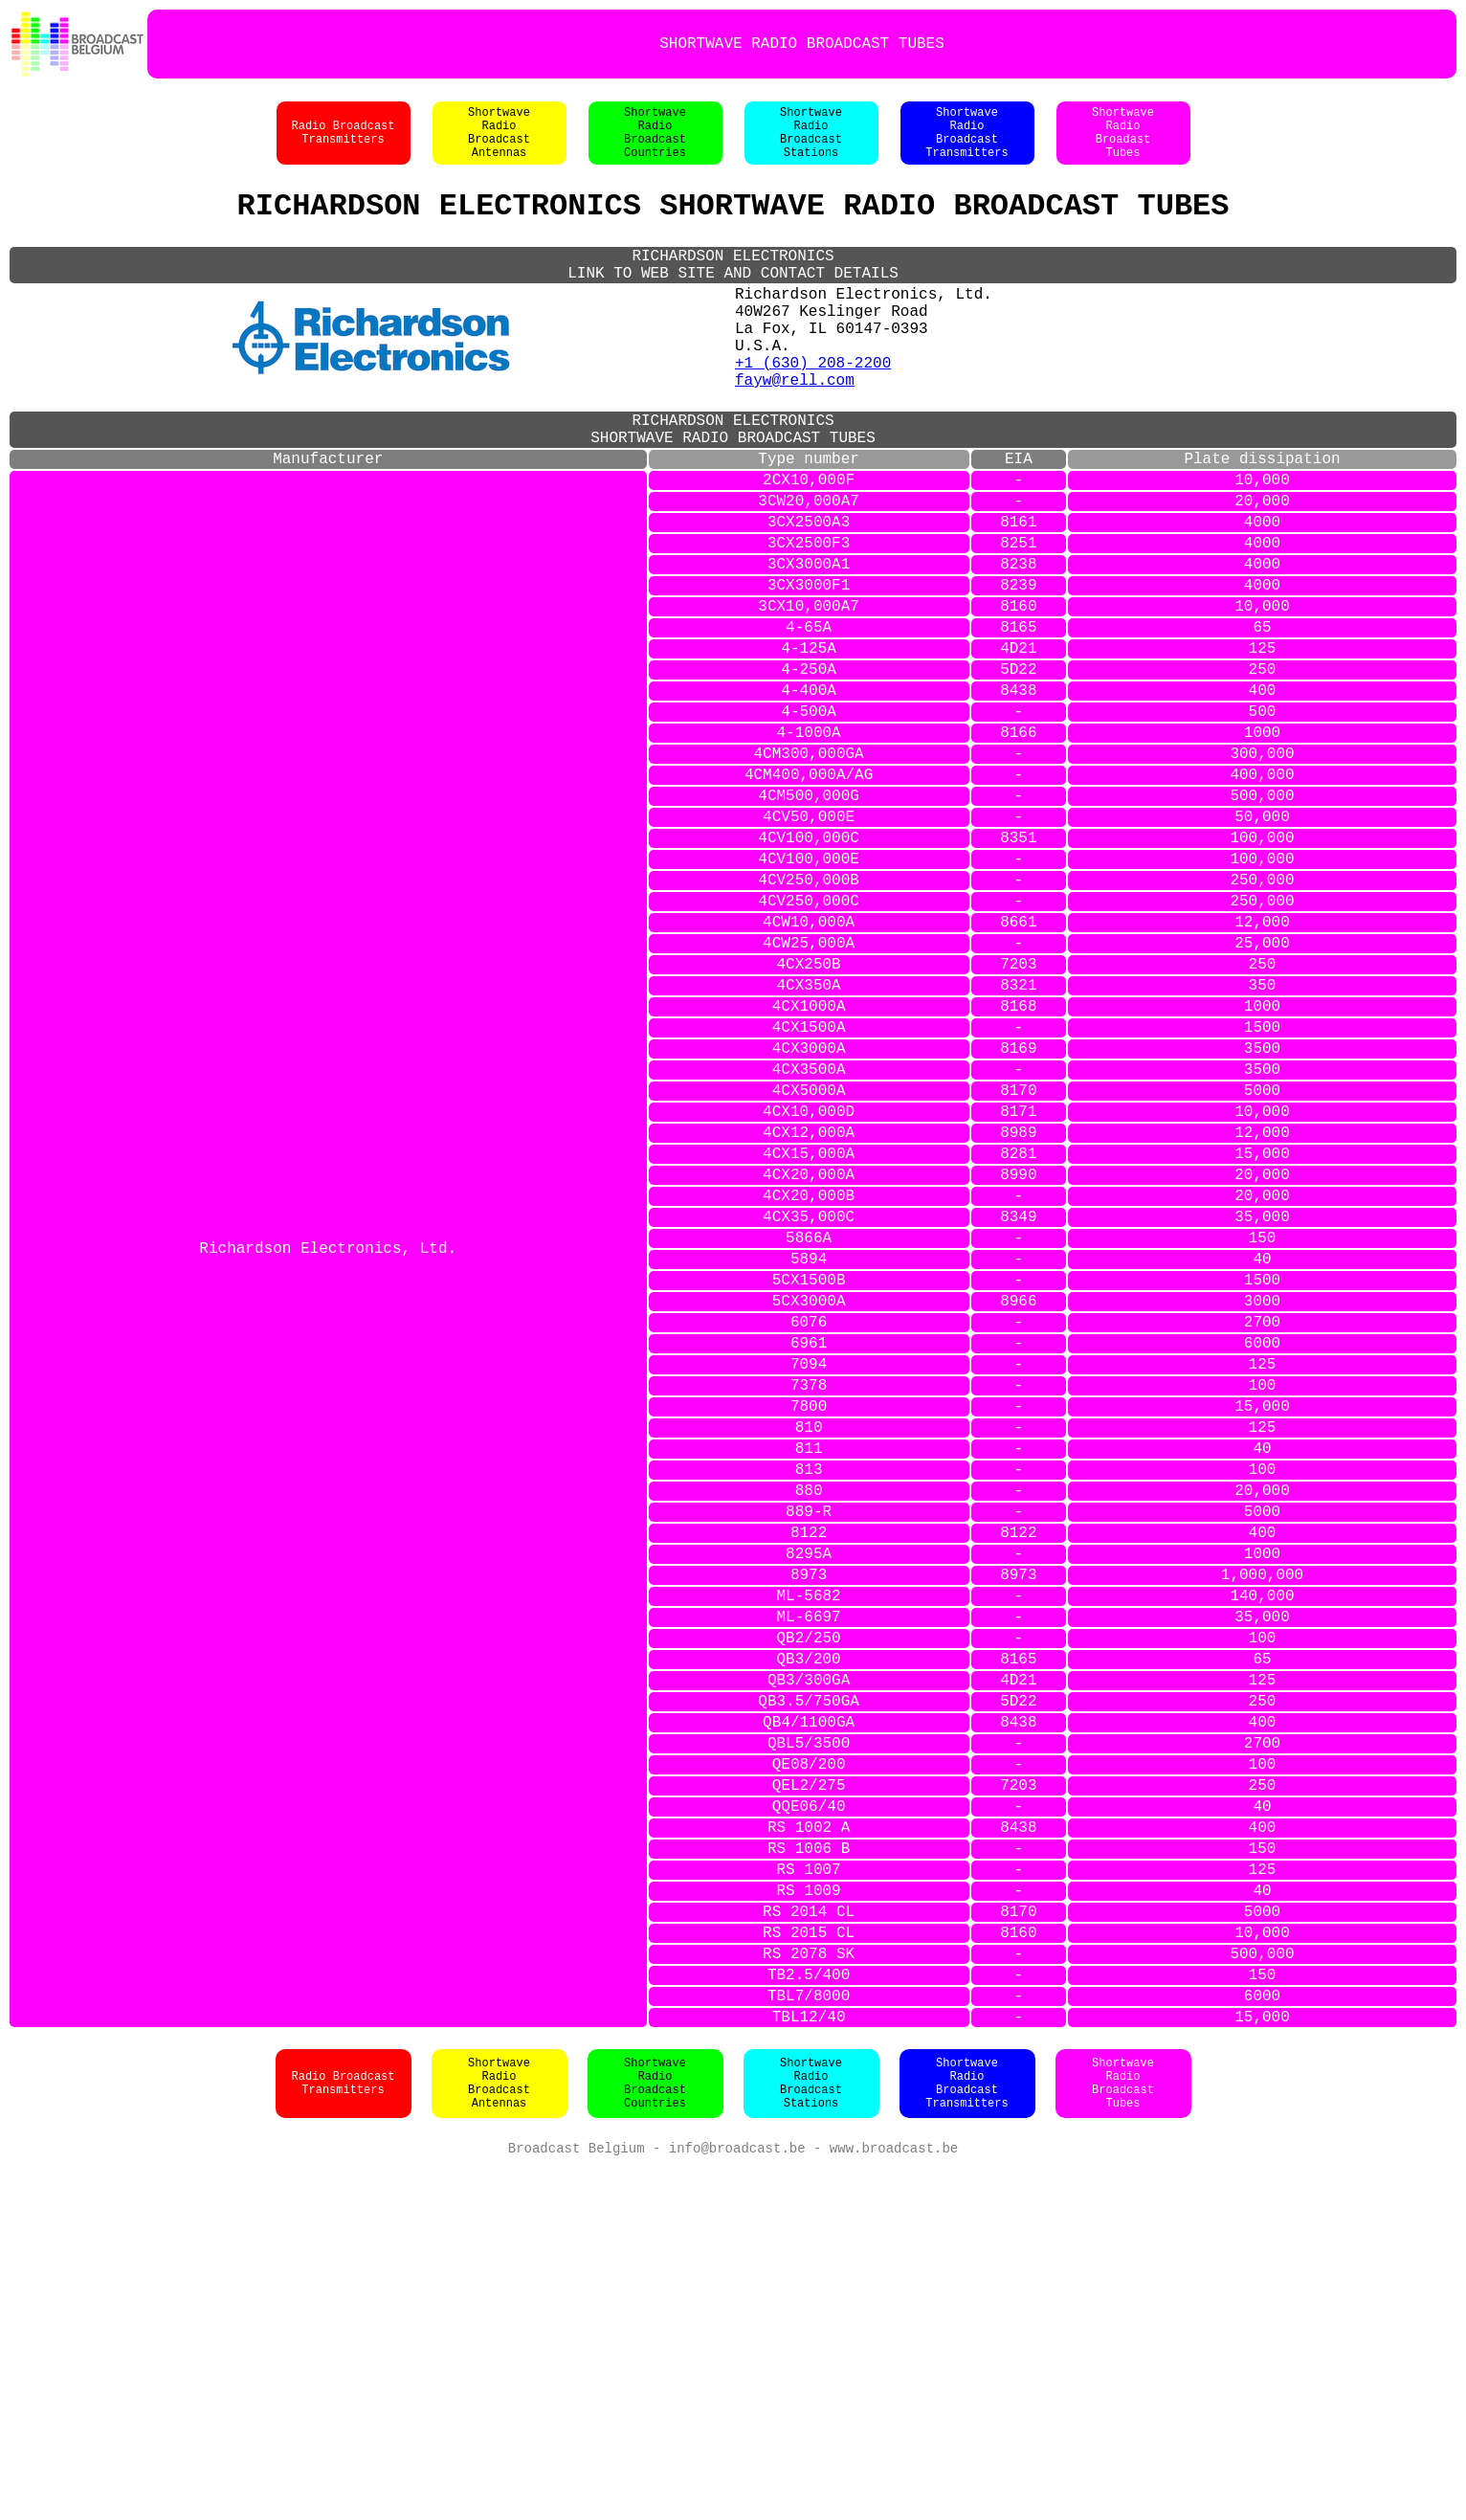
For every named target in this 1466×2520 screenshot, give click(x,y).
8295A (809, 1818)
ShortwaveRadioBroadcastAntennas (499, 142)
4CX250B (809, 1121)
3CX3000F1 (808, 673)
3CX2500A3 (808, 599)
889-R (809, 1768)
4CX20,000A (809, 1370)
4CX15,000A (809, 1345)
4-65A (809, 723)
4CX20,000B (809, 1395)
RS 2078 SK (809, 2291)
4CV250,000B (808, 1022)
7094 (808, 1594)
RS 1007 (809, 2191)
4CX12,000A (809, 1320)
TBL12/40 (809, 2365)
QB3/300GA (808, 1967)
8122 (808, 1793)
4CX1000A (809, 1171)
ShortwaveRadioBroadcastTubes (1123, 2433)
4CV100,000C (808, 972)
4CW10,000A (809, 1071)
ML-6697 (809, 1893)
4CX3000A (809, 1221)
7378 (808, 1619)
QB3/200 (809, 1942)
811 (809, 1694)
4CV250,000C (808, 1047)
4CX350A (809, 1146)
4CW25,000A (809, 1096)
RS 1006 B (808, 2166)
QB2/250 (809, 1918)
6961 (808, 1569)
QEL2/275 (809, 2092)
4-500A (808, 823)
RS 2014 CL (809, 2241)
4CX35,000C (809, 1420)
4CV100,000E (808, 997)
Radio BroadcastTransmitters (342, 142)
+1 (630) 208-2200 (813, 409)
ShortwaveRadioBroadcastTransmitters (966, 142)
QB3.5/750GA (808, 1992)
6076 (808, 1544)
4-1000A (809, 848)
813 (809, 1718)
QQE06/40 (809, 2117)
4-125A (808, 748)
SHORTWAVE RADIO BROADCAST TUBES (801, 44)
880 (809, 1743)
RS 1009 (809, 2216)
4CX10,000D (809, 1295)
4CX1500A (809, 1196)
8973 (808, 1843)
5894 (808, 1470)
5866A (809, 1445)
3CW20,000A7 (808, 574)
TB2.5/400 (808, 2316)
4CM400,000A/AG (808, 897)
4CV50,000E (809, 947)
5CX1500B (809, 1494)
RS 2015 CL (809, 2266)
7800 (808, 1644)
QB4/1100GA (809, 2017)
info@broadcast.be (737, 2500)
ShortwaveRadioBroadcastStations (811, 142)
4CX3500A (809, 1246)
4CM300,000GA (809, 872)
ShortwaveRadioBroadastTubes (1123, 142)
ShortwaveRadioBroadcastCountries (655, 142)
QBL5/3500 (808, 2042)
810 (809, 1669)
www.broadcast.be (894, 2500)
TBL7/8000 (808, 2341)
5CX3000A (809, 1519)
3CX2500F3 (808, 624)
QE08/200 (809, 2067)
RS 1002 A (808, 2141)
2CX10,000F (809, 549)
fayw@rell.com (795, 430)
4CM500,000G (808, 922)
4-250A (808, 773)
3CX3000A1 (808, 648)
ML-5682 (809, 1868)
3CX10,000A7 (808, 698)
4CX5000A (809, 1271)
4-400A (808, 798)
